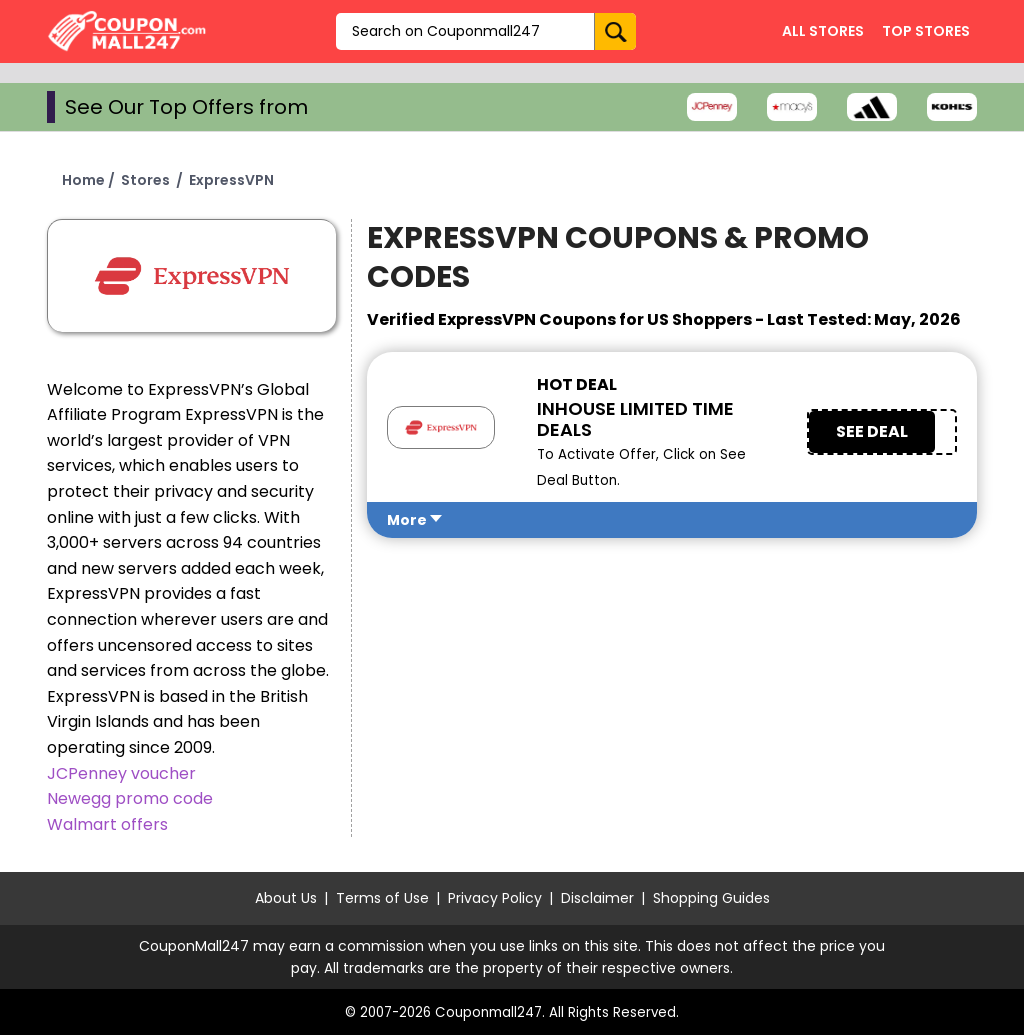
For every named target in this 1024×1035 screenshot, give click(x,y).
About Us (286, 898)
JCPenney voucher (121, 773)
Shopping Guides (711, 898)
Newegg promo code (130, 798)
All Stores (823, 31)
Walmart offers (107, 824)
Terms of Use (382, 898)
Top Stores (926, 31)
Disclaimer (597, 898)
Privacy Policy (495, 898)
